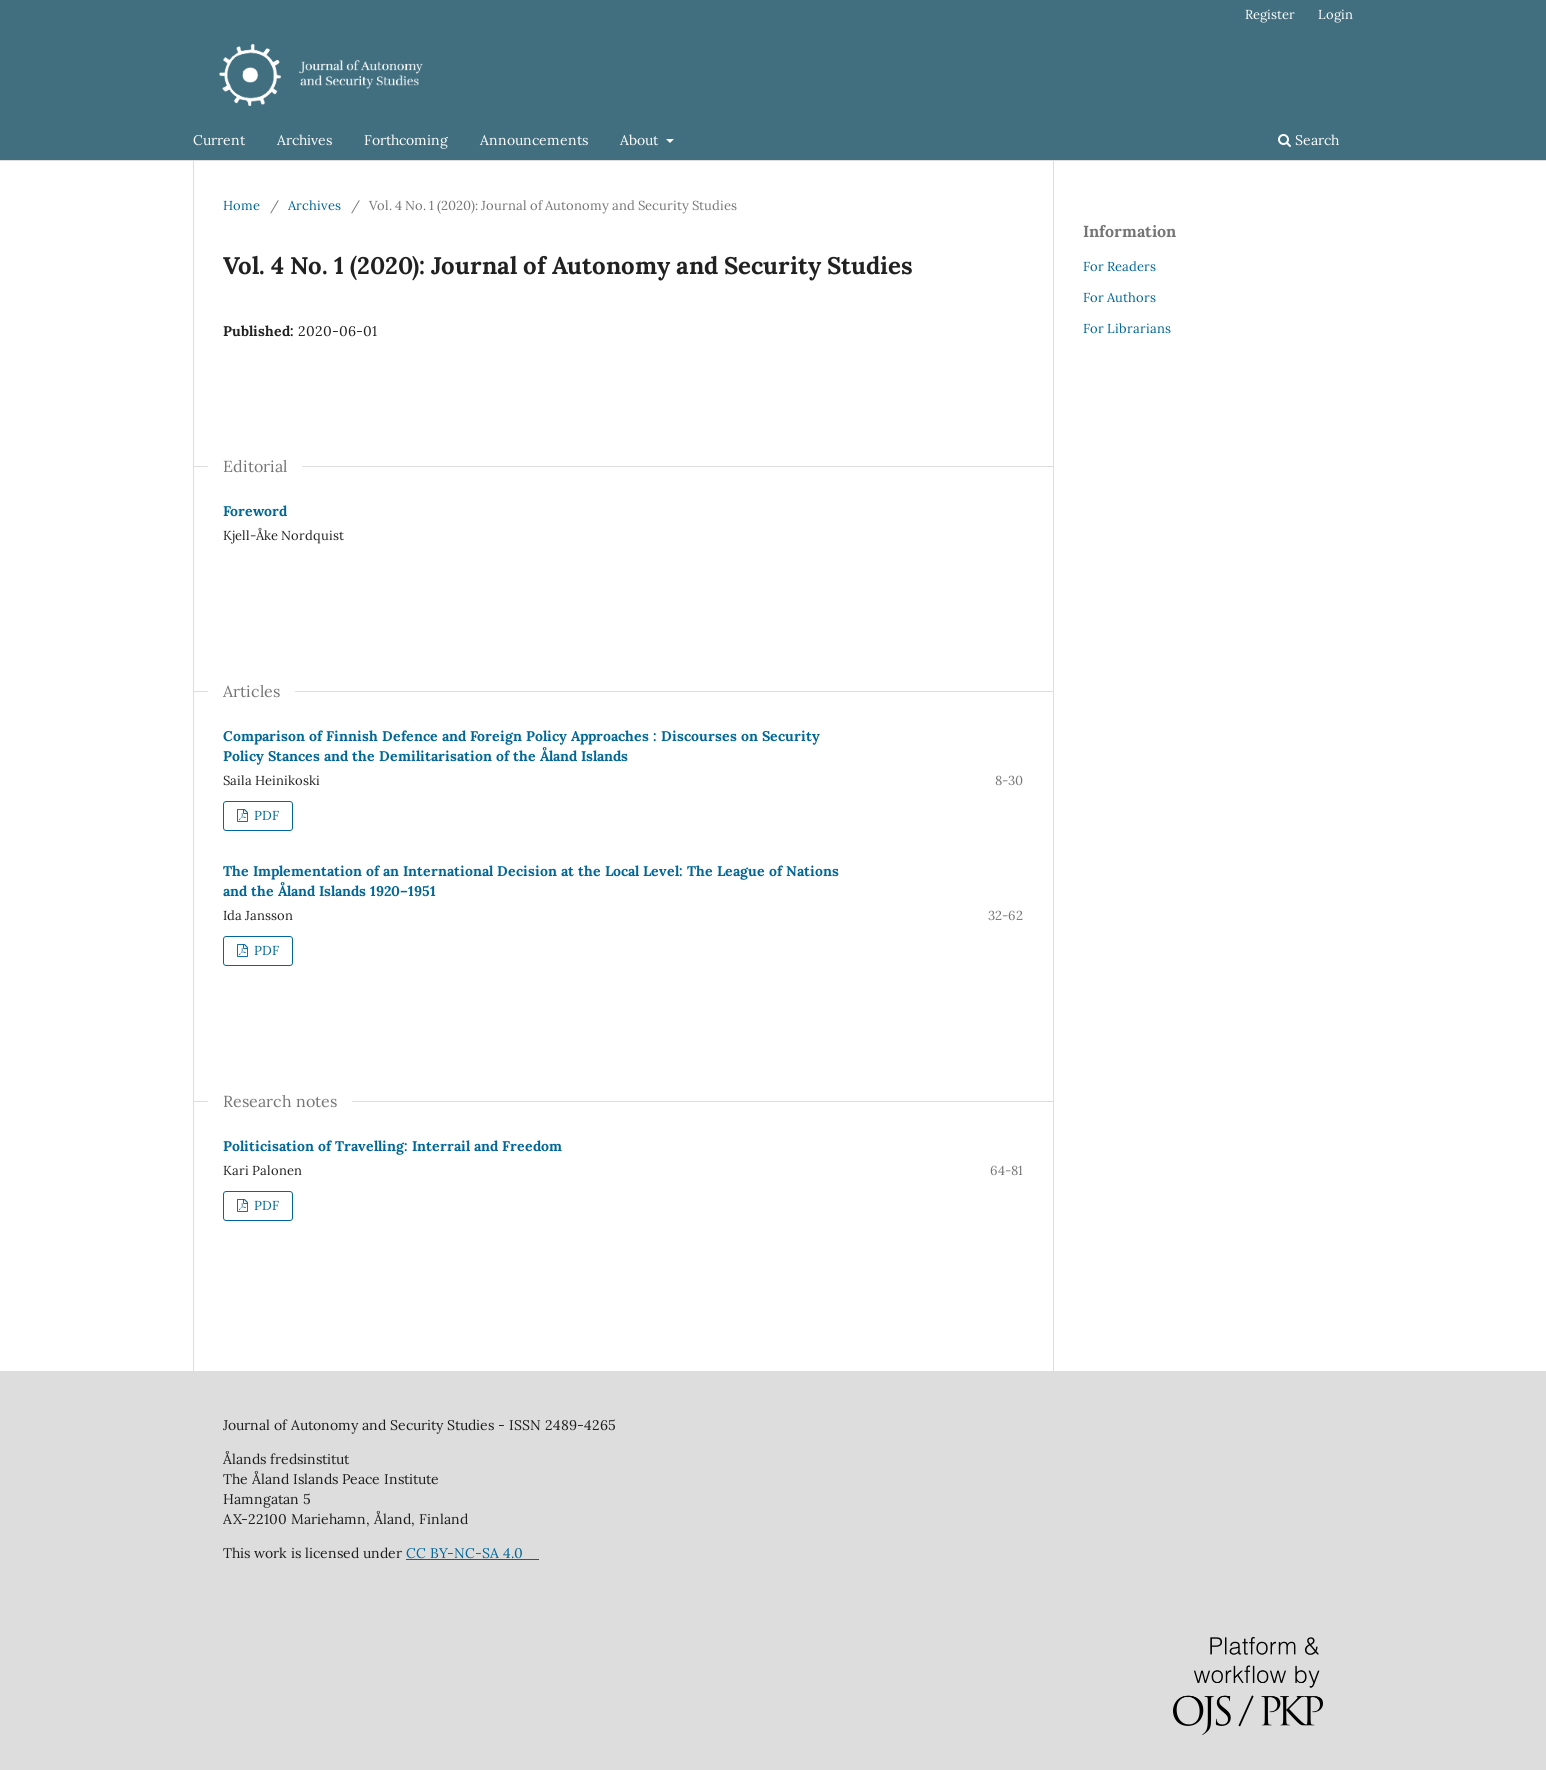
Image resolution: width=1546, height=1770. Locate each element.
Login (1335, 14)
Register (1270, 14)
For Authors (1119, 297)
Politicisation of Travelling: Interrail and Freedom (392, 1146)
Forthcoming (406, 140)
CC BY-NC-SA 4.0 (472, 1553)
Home (241, 205)
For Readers (1119, 266)
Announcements (534, 140)
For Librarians (1127, 328)
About (641, 140)
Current (219, 140)
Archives (304, 140)
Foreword (255, 511)
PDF (265, 815)
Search (1308, 140)
